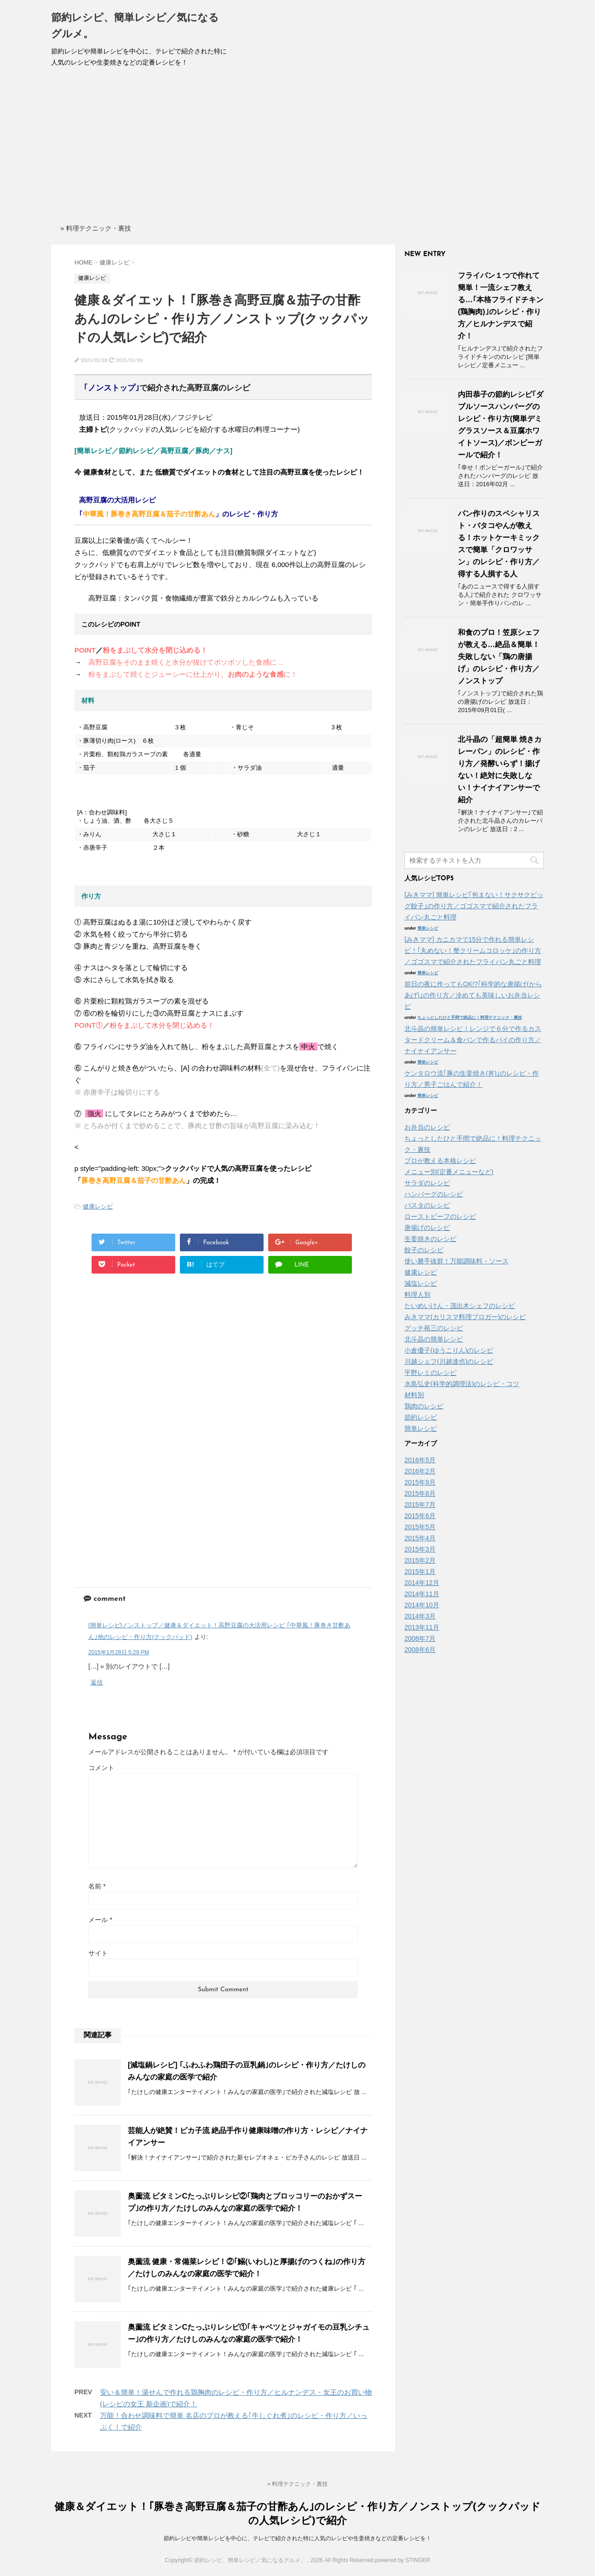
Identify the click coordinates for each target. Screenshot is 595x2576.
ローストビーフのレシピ (440, 1216)
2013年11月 (421, 1627)
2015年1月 (420, 1571)
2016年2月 (420, 1471)
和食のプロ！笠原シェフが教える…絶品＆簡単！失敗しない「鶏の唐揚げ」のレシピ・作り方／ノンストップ (499, 656)
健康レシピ (98, 1206)
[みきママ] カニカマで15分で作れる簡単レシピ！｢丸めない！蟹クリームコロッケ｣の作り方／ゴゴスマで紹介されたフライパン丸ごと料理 (472, 950)
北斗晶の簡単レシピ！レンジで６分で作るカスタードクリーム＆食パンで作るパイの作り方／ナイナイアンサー (472, 1040)
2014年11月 (421, 1594)
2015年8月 (420, 1493)
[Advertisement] (297, 148)
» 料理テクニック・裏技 (95, 228)
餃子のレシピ (423, 1250)
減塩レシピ (420, 1283)
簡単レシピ (427, 928)
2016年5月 (420, 1460)
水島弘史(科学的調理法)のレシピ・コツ (461, 1383)
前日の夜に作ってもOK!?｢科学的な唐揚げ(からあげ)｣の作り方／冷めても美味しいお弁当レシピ (473, 995)
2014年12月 (421, 1582)
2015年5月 (420, 1527)
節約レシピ (420, 1417)
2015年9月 (420, 1482)
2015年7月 (420, 1504)
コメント (101, 1767)
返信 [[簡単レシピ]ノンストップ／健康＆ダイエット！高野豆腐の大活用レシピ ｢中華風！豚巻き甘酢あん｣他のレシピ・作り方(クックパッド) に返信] (97, 1682)
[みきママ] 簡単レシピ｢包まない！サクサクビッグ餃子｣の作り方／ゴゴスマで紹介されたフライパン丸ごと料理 (473, 906)
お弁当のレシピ (427, 1127)
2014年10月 (421, 1605)
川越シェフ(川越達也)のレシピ (448, 1361)
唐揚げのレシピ (427, 1227)
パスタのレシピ (427, 1205)
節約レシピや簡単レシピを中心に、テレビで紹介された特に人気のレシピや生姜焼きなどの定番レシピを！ (297, 2538)
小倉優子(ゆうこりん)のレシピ (448, 1350)
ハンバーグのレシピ (433, 1194)
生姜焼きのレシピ (430, 1238)
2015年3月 (420, 1549)
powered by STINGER (402, 2560)
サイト (98, 1953)
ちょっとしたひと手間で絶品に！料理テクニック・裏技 (469, 1017)
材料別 (414, 1395)
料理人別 (417, 1294)
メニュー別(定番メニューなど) (448, 1172)
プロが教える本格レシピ (440, 1160)
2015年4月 (420, 1538)
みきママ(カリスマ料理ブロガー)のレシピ (465, 1317)
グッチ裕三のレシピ (433, 1328)
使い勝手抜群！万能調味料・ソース (456, 1261)
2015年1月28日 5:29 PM (118, 1652)
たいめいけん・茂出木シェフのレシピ (459, 1305)
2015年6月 (420, 1515)
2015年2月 (420, 1560)
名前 (97, 1886)
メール (100, 1919)
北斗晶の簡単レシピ (433, 1339)
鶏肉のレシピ (423, 1406)
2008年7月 (420, 1638)
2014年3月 (420, 1616)
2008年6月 (420, 1649)
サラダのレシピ (427, 1183)
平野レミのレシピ (430, 1372)
